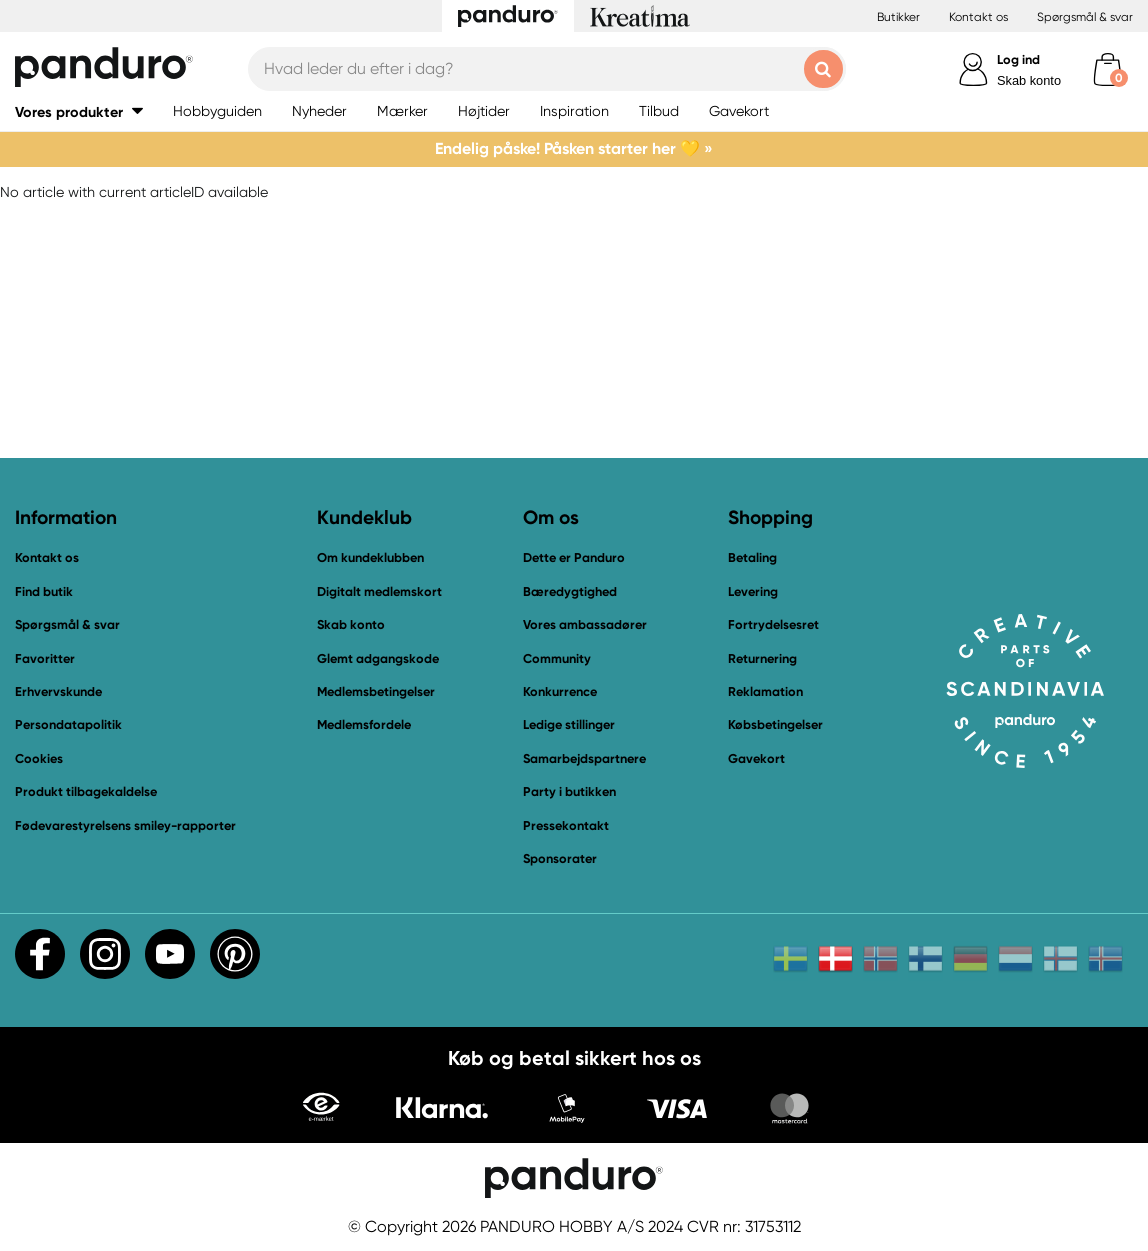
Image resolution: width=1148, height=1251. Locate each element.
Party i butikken (569, 791)
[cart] (1107, 69)
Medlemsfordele (364, 724)
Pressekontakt (566, 825)
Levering (753, 591)
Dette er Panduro (574, 557)
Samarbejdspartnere (584, 758)
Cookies (39, 759)
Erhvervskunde (58, 691)
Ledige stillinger (569, 724)
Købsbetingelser (775, 724)
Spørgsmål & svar (1085, 17)
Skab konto (1029, 80)
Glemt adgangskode (378, 658)
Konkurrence (560, 691)
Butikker (898, 17)
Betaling (752, 557)
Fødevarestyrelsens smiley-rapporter (125, 825)
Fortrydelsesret (773, 624)
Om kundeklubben (370, 557)
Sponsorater (560, 858)
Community (557, 658)
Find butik (44, 591)
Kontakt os (978, 17)
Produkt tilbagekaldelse (86, 791)
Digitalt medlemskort (379, 591)
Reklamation (765, 691)
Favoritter (45, 658)
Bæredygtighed (570, 591)
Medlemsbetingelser (376, 691)
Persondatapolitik (68, 724)
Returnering (762, 658)
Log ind (1018, 59)
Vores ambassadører (585, 624)
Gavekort (756, 758)
